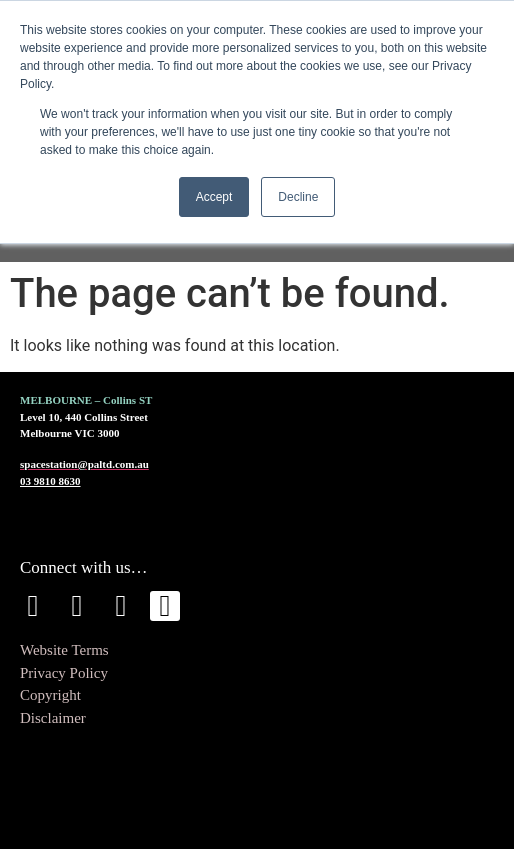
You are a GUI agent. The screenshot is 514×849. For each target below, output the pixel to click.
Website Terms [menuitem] (64, 650)
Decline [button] (298, 197)
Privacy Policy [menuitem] (64, 673)
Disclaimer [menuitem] (53, 718)
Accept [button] (214, 197)
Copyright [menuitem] (50, 695)
